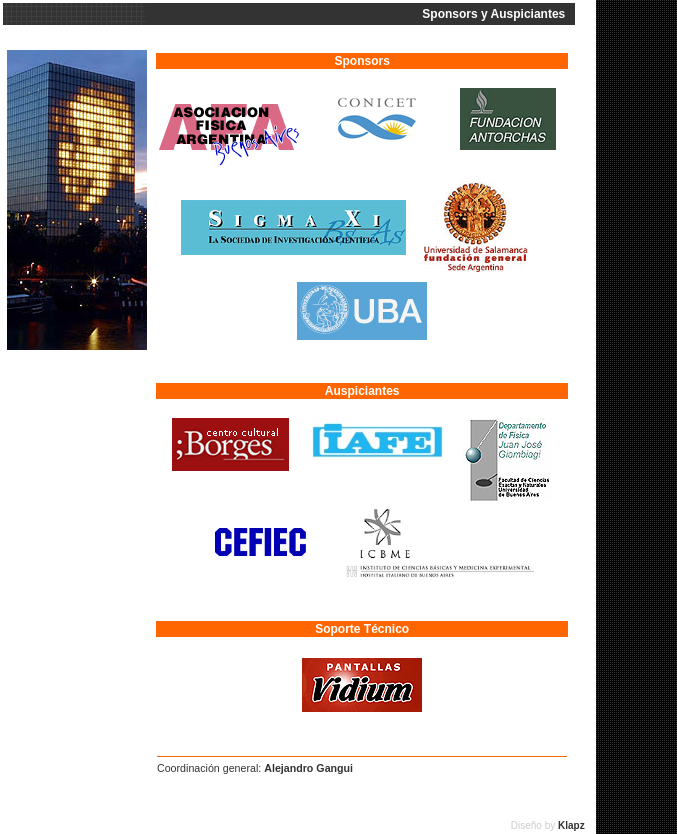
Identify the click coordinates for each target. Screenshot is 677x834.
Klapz (575, 825)
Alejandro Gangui (308, 768)
